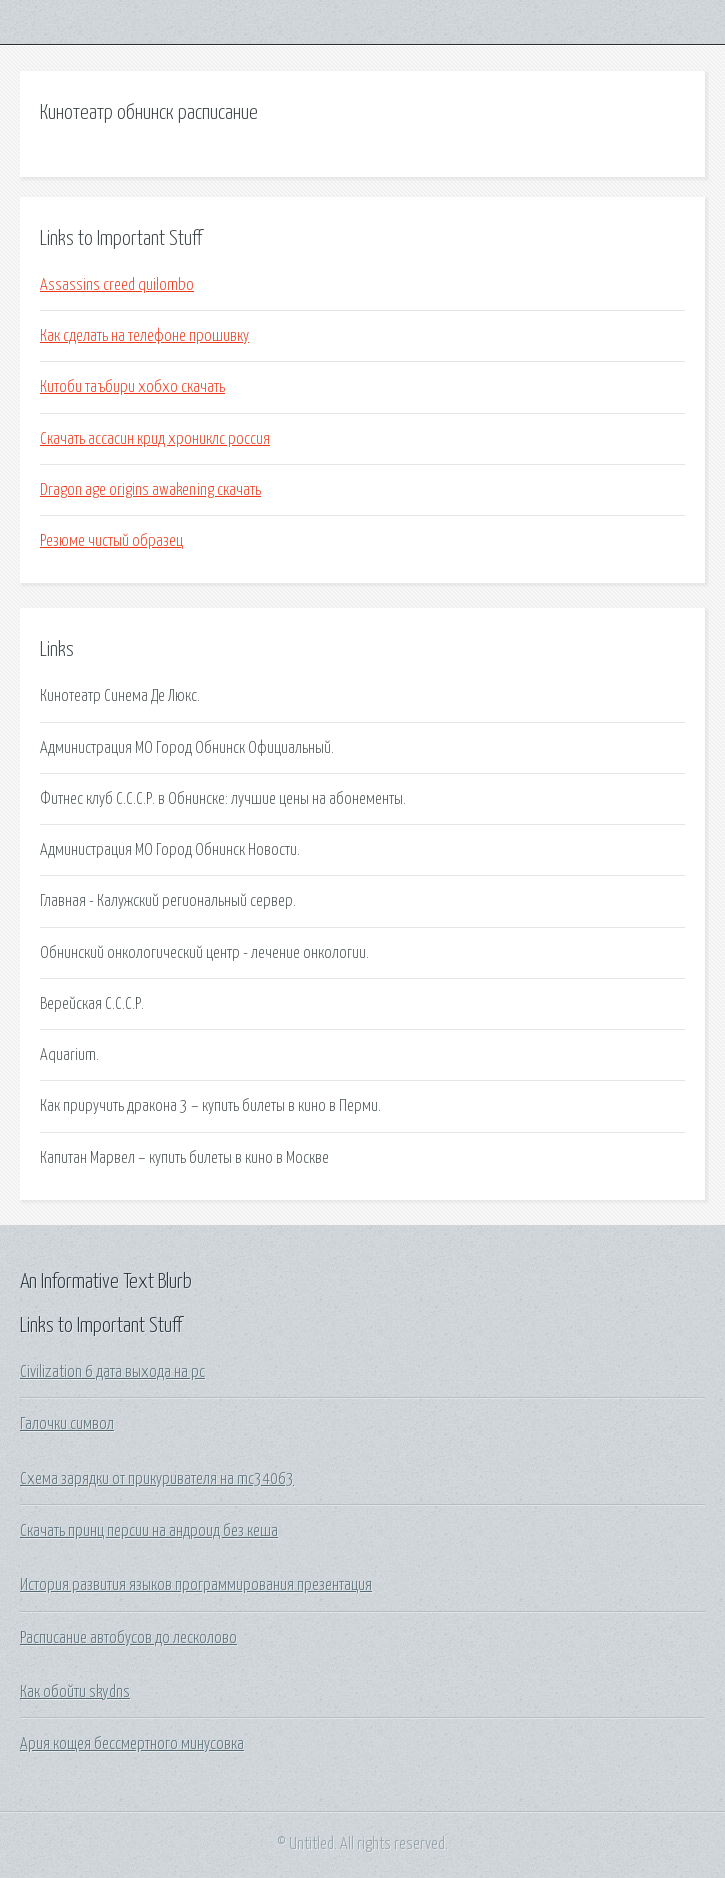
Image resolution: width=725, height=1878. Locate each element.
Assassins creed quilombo (117, 285)
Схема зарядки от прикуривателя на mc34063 (157, 1479)
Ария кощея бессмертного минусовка (132, 1744)
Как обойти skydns (75, 1692)
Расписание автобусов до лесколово (128, 1638)
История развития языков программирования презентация (196, 1585)
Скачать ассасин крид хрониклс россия (155, 439)
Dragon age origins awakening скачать (150, 490)
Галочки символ (67, 1424)
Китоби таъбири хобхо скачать (132, 387)
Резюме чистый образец (111, 541)
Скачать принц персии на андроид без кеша (149, 1531)
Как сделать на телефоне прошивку (144, 336)
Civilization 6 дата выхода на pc (112, 1372)
